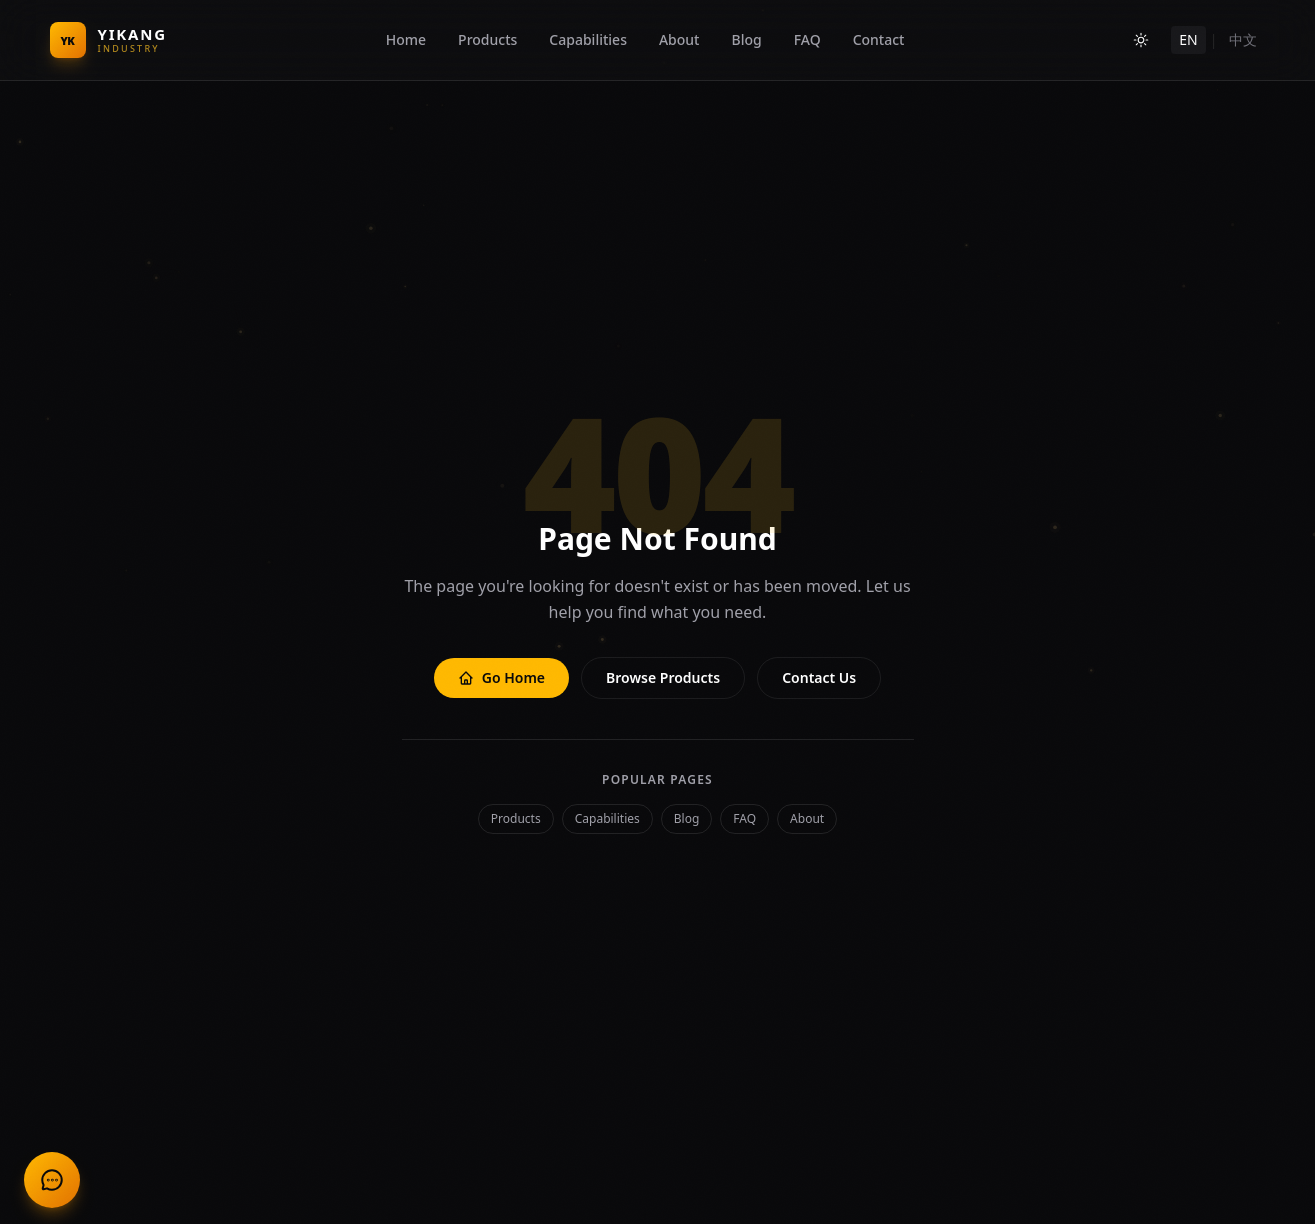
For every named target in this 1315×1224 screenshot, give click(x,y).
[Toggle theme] (1141, 40)
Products (487, 39)
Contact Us (819, 677)
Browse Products (663, 677)
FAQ (807, 39)
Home (406, 39)
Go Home (501, 677)
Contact (879, 39)
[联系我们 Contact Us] (52, 1180)
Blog (746, 39)
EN (1188, 39)
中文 (1243, 39)
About (679, 39)
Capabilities (588, 39)
